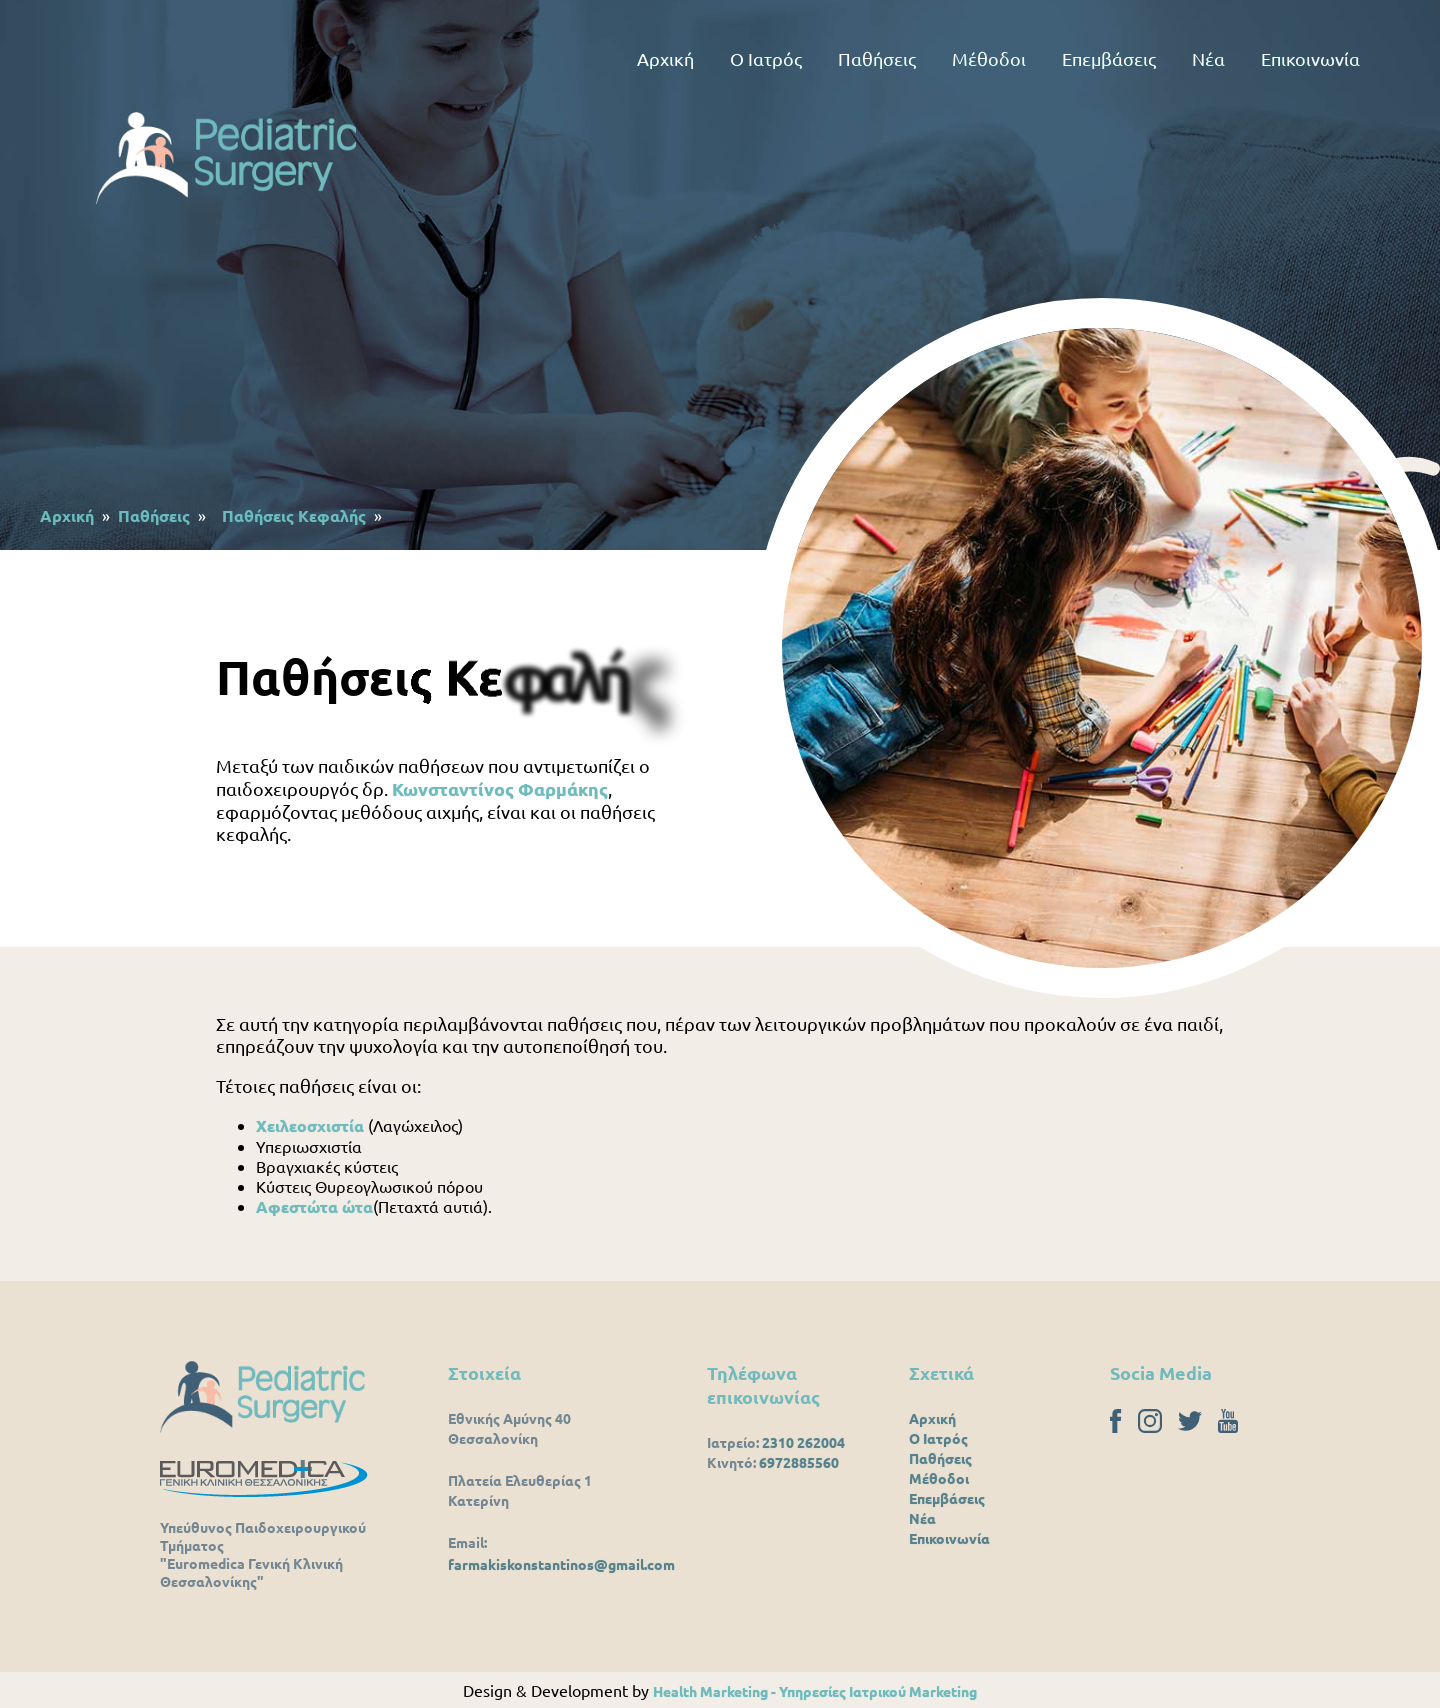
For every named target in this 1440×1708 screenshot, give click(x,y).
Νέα (1208, 58)
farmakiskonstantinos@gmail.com (561, 1564)
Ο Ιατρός (766, 58)
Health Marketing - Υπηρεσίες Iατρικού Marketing (815, 1691)
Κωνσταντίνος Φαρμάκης (500, 788)
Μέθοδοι (989, 58)
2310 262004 (803, 1442)
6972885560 (799, 1462)
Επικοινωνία (1310, 58)
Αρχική (665, 58)
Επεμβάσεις (1109, 58)
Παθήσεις (877, 58)
